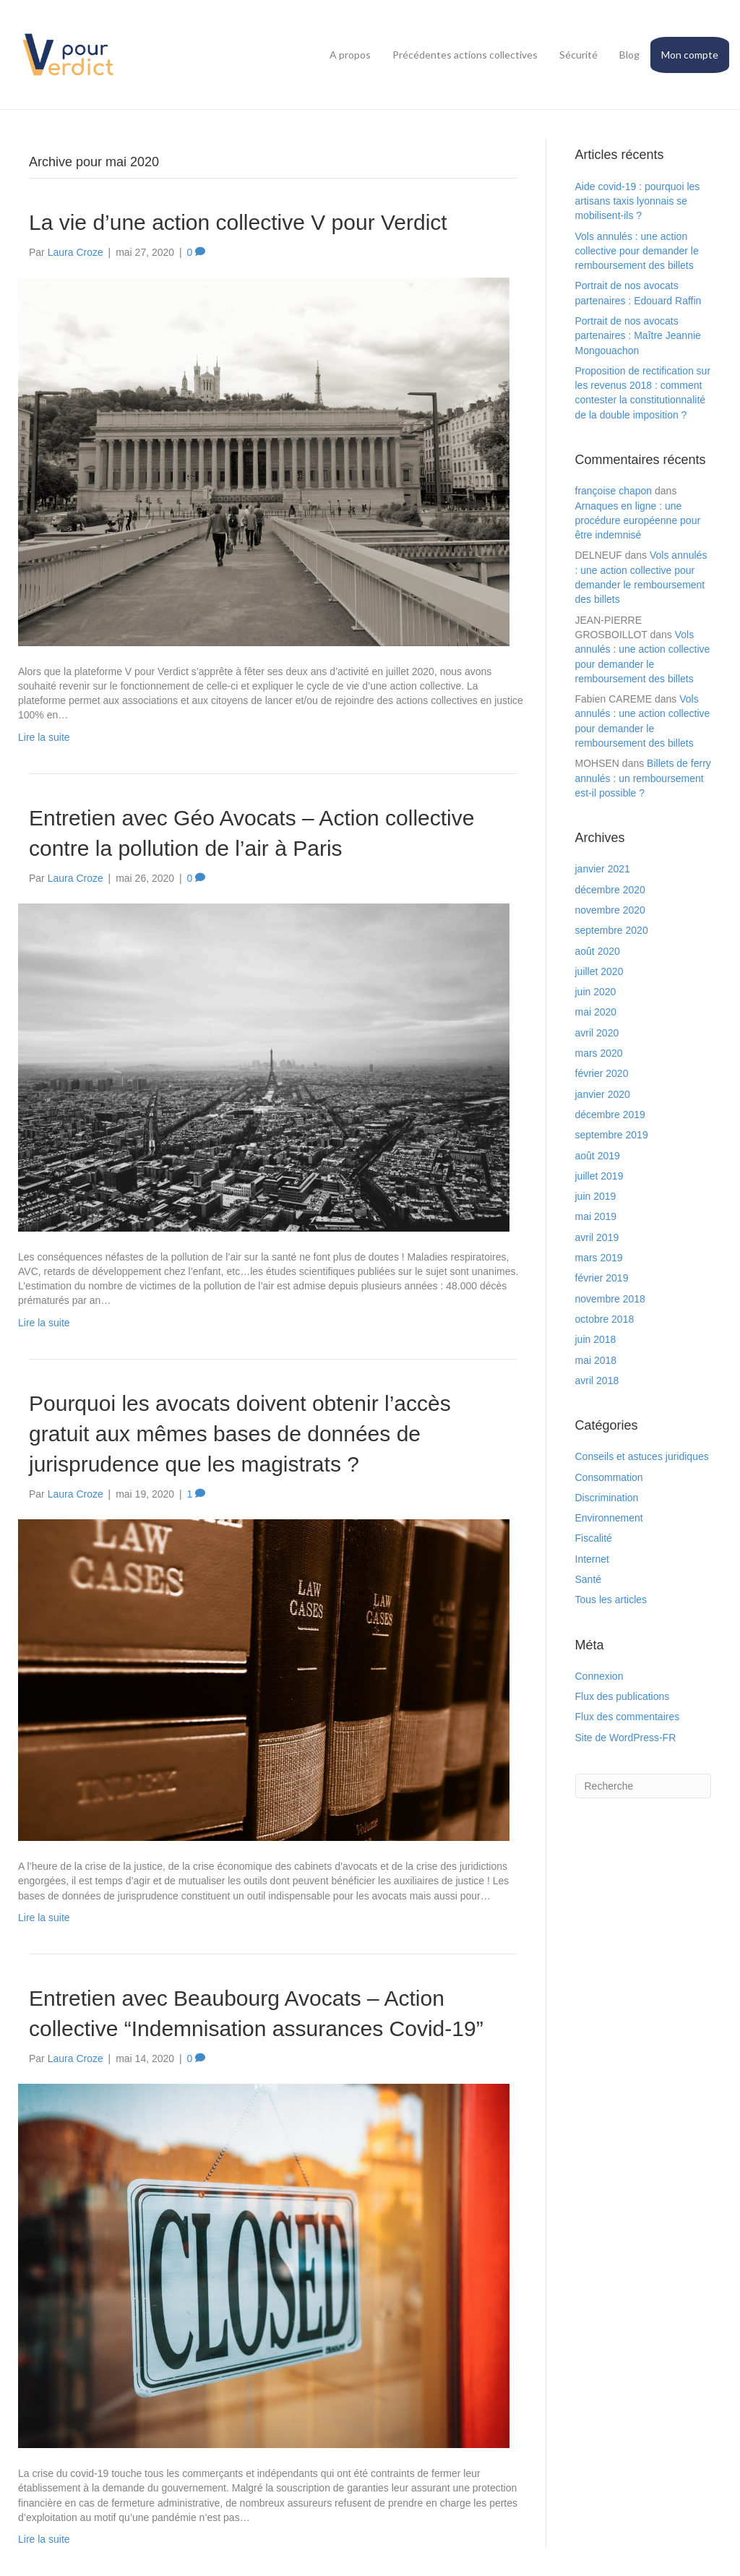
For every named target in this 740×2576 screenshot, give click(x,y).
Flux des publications (622, 1696)
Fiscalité (593, 1538)
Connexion (599, 1676)
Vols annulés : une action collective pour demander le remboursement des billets (637, 251)
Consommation (609, 1477)
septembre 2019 (611, 1135)
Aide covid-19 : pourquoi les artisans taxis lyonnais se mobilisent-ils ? (637, 201)
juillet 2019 (599, 1176)
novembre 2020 (610, 910)
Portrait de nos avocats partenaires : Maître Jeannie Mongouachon (638, 335)
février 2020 (602, 1073)
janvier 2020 (602, 1094)
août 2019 (597, 1156)
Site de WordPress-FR (625, 1737)
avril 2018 (597, 1380)
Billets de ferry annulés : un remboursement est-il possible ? (643, 778)
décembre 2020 (610, 890)
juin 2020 (595, 991)
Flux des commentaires (627, 1716)
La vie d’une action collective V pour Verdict (238, 222)
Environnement (609, 1518)
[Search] (643, 1786)
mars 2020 (599, 1053)
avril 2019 (597, 1237)
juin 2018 (595, 1339)
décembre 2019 (610, 1114)
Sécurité (578, 54)
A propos (350, 54)
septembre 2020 (611, 930)
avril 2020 (597, 1033)
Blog (629, 54)
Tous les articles (611, 1599)
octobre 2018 (604, 1319)
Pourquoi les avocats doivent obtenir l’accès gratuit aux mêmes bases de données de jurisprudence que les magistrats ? (240, 1433)
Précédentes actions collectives (465, 54)
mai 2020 (596, 1012)
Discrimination (607, 1497)
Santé (588, 1579)
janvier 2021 (602, 869)
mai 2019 (596, 1216)
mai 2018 (596, 1360)
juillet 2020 (599, 971)
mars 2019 (599, 1257)
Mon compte (689, 54)
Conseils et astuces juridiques (642, 1456)
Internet (592, 1559)
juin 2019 (595, 1196)
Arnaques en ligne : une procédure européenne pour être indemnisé (638, 520)
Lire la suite (44, 737)
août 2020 (597, 951)
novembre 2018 (610, 1299)
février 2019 (602, 1278)
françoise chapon (614, 491)
